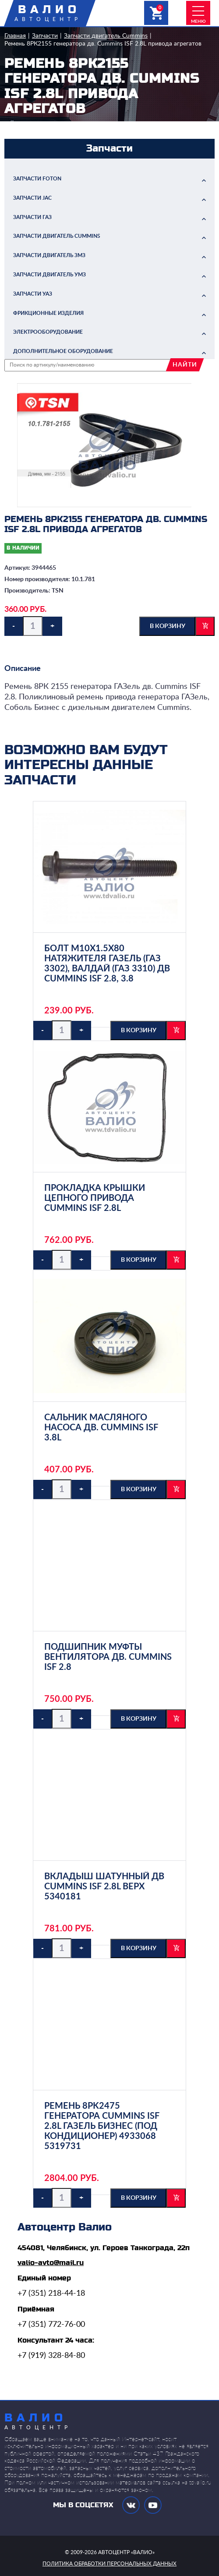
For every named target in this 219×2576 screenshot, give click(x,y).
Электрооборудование (48, 332)
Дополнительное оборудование (63, 351)
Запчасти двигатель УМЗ (49, 274)
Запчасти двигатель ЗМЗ (49, 255)
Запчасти (45, 36)
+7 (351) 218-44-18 (51, 2293)
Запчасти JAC (32, 198)
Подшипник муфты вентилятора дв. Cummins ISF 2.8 (108, 1657)
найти (185, 365)
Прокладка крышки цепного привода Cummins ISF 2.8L (94, 1198)
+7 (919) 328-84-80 (51, 2356)
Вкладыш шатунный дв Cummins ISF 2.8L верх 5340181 (104, 1886)
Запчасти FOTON (37, 178)
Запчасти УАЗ (32, 293)
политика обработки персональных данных (109, 2563)
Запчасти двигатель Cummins (106, 36)
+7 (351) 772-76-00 (51, 2325)
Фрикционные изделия (48, 313)
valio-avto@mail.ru (51, 2262)
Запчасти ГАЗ (32, 217)
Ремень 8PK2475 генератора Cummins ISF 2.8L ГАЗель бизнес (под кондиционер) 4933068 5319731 (101, 2126)
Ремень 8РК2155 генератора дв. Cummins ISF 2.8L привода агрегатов (102, 44)
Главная (15, 36)
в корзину (167, 626)
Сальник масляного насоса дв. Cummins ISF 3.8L (101, 1427)
